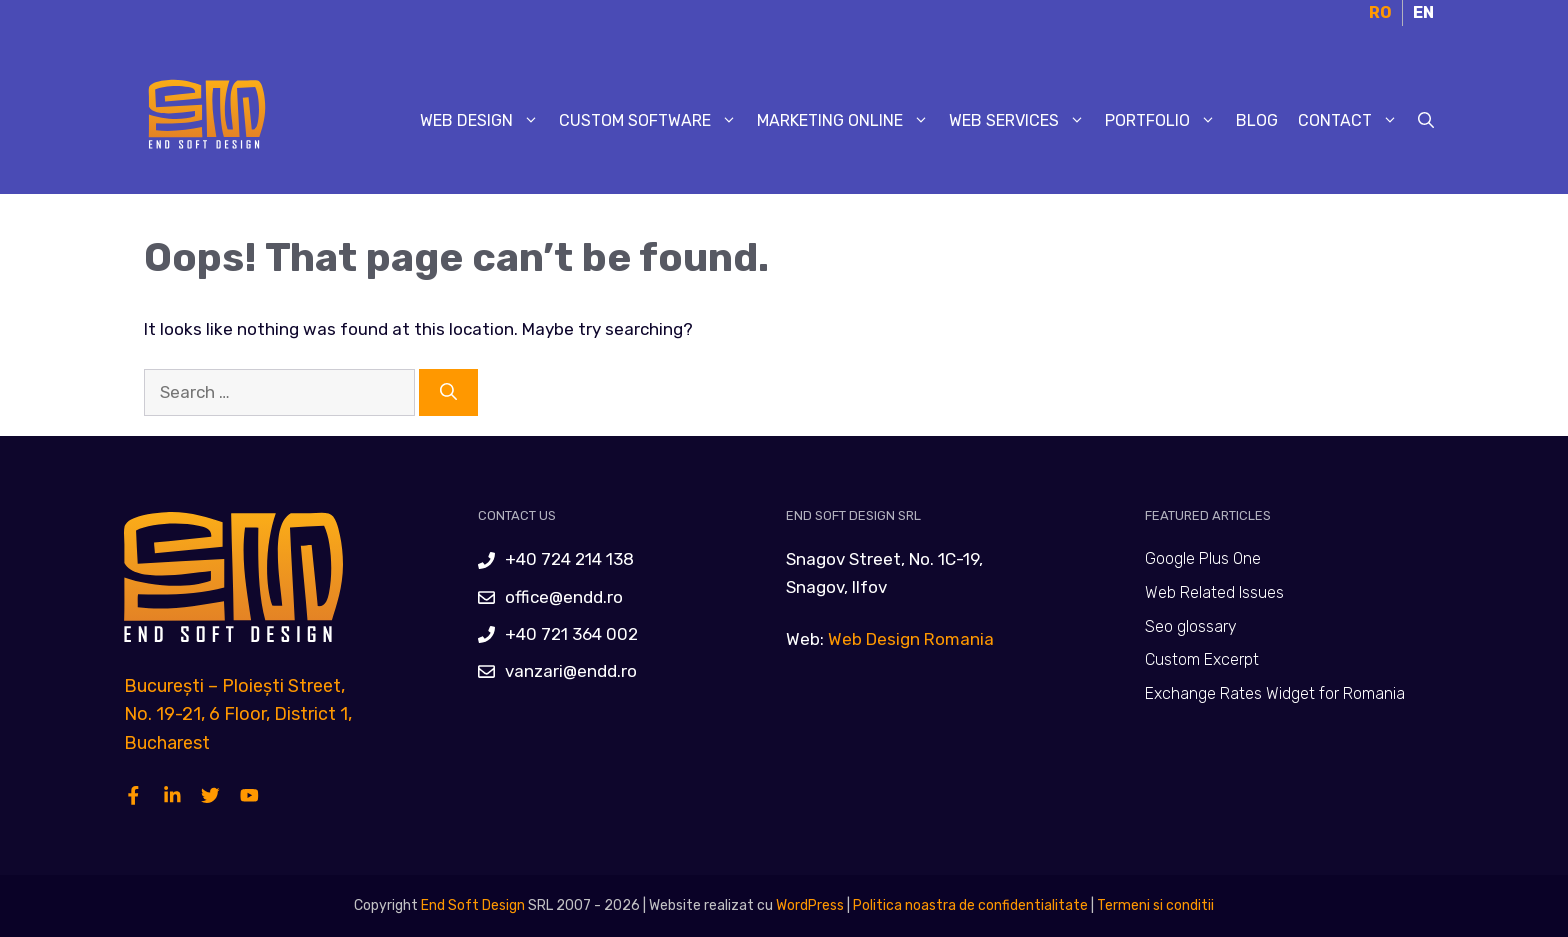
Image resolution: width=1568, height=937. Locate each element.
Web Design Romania (911, 639)
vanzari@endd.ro (571, 671)
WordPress (810, 905)
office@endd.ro (564, 597)
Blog (1257, 120)
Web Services (1022, 121)
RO (1380, 12)
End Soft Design (473, 905)
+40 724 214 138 (569, 559)
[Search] (448, 393)
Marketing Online (848, 121)
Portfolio (1165, 121)
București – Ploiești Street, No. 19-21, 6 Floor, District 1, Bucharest (238, 715)
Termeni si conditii (1155, 905)
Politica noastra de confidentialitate (969, 905)
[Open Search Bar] (1426, 121)
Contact (1353, 121)
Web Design (484, 121)
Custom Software (653, 121)
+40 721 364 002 (571, 634)
